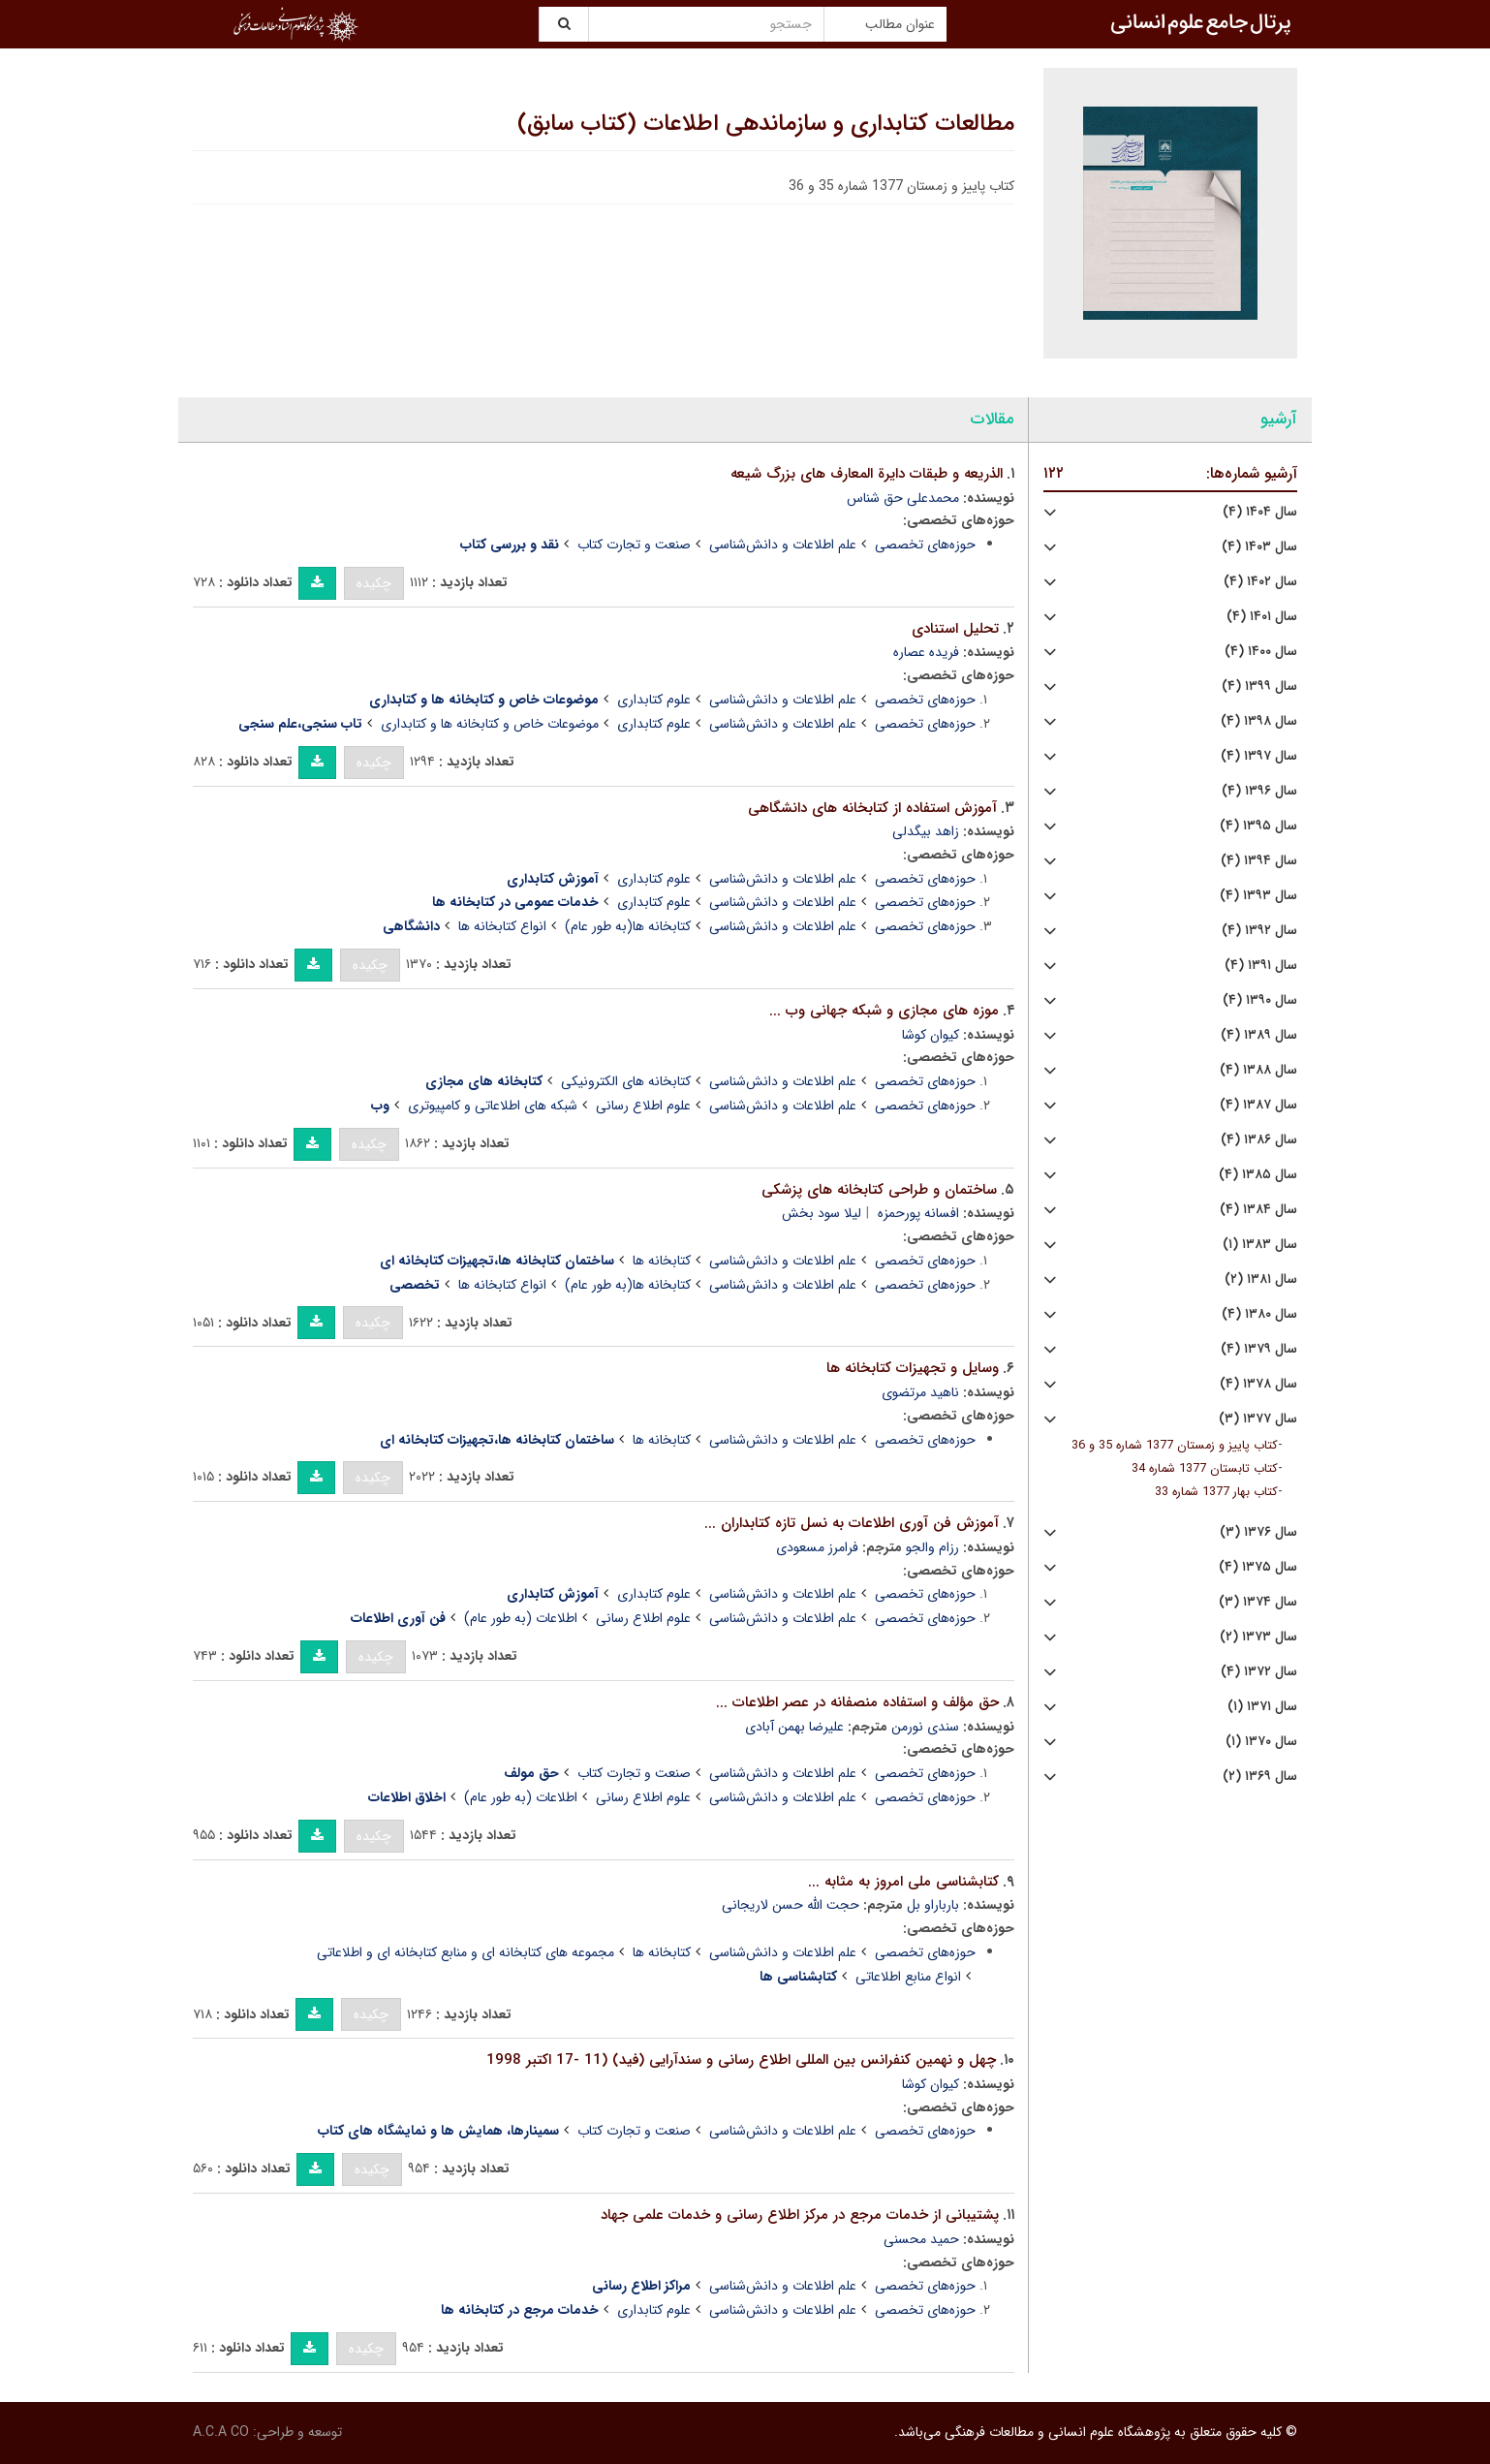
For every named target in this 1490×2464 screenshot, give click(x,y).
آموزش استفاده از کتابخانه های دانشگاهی (872, 808)
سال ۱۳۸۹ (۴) (1259, 1035)
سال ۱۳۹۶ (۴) (1259, 791)
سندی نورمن (925, 1726)
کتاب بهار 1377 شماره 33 (1216, 1492)
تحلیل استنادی (955, 628)
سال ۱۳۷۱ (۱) (1262, 1707)
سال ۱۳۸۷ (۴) (1258, 1105)
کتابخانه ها (662, 1260)
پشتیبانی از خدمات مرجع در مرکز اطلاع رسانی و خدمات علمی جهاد (800, 2215)
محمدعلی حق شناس (903, 498)
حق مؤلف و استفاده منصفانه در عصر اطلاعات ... (857, 1702)
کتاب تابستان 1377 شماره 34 (1205, 1469)
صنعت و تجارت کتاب (634, 544)
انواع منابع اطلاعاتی (908, 1976)
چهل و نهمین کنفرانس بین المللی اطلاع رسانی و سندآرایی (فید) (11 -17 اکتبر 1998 (741, 2060)
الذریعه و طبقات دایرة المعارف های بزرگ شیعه (866, 473)
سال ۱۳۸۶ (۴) (1259, 1140)
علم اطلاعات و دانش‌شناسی (782, 544)
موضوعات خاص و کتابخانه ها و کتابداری (490, 723)
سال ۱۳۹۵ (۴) (1258, 826)
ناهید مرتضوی (920, 1392)
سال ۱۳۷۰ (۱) (1261, 1741)
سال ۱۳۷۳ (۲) (1258, 1637)
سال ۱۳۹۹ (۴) (1259, 686)
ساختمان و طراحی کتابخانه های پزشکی (879, 1189)
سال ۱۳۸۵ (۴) (1258, 1175)
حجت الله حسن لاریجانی (790, 1905)
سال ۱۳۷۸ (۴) (1258, 1384)
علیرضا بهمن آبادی (794, 1726)
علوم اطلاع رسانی (643, 1105)
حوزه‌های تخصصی (925, 544)
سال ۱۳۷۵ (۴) (1258, 1567)
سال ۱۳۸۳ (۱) (1260, 1244)
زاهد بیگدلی (925, 831)
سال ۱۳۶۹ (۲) (1260, 1776)
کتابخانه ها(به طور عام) (628, 926)
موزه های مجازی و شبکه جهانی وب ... (884, 1010)
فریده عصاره (926, 652)
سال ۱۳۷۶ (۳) (1258, 1532)
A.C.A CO (221, 2432)
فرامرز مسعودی (817, 1547)
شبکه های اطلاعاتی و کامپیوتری (492, 1105)
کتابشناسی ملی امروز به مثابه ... (903, 1881)
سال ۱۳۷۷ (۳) (1258, 1419)
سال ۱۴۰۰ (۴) (1261, 651)
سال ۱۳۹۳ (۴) (1258, 896)
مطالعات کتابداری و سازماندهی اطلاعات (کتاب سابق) (765, 124)
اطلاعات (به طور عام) (520, 1618)
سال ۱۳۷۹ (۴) (1259, 1349)
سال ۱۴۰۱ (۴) (1261, 617)
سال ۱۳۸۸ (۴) (1258, 1070)
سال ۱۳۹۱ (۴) (1261, 965)
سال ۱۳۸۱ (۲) (1261, 1279)
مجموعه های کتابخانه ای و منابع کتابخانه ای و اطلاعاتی (465, 1952)
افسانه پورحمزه (918, 1213)
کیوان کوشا (930, 1034)
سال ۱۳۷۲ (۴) (1259, 1672)
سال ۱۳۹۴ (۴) (1259, 861)
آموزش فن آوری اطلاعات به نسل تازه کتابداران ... (851, 1523)
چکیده (374, 583)
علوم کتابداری (654, 699)
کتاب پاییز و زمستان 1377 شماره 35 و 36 (1174, 1445)
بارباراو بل (933, 1905)
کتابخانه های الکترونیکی (626, 1081)
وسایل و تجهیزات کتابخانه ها (912, 1368)
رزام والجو (932, 1547)
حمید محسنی (921, 2239)
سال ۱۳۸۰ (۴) (1259, 1314)
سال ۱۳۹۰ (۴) (1260, 1000)
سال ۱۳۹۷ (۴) (1259, 756)
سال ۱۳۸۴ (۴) (1258, 1210)
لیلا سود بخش (821, 1213)
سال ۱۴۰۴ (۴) (1260, 512)
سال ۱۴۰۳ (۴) (1259, 547)
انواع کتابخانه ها (502, 926)
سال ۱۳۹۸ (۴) (1259, 721)
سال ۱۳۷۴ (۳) (1258, 1602)
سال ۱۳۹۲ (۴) (1259, 930)
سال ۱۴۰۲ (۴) (1260, 582)
